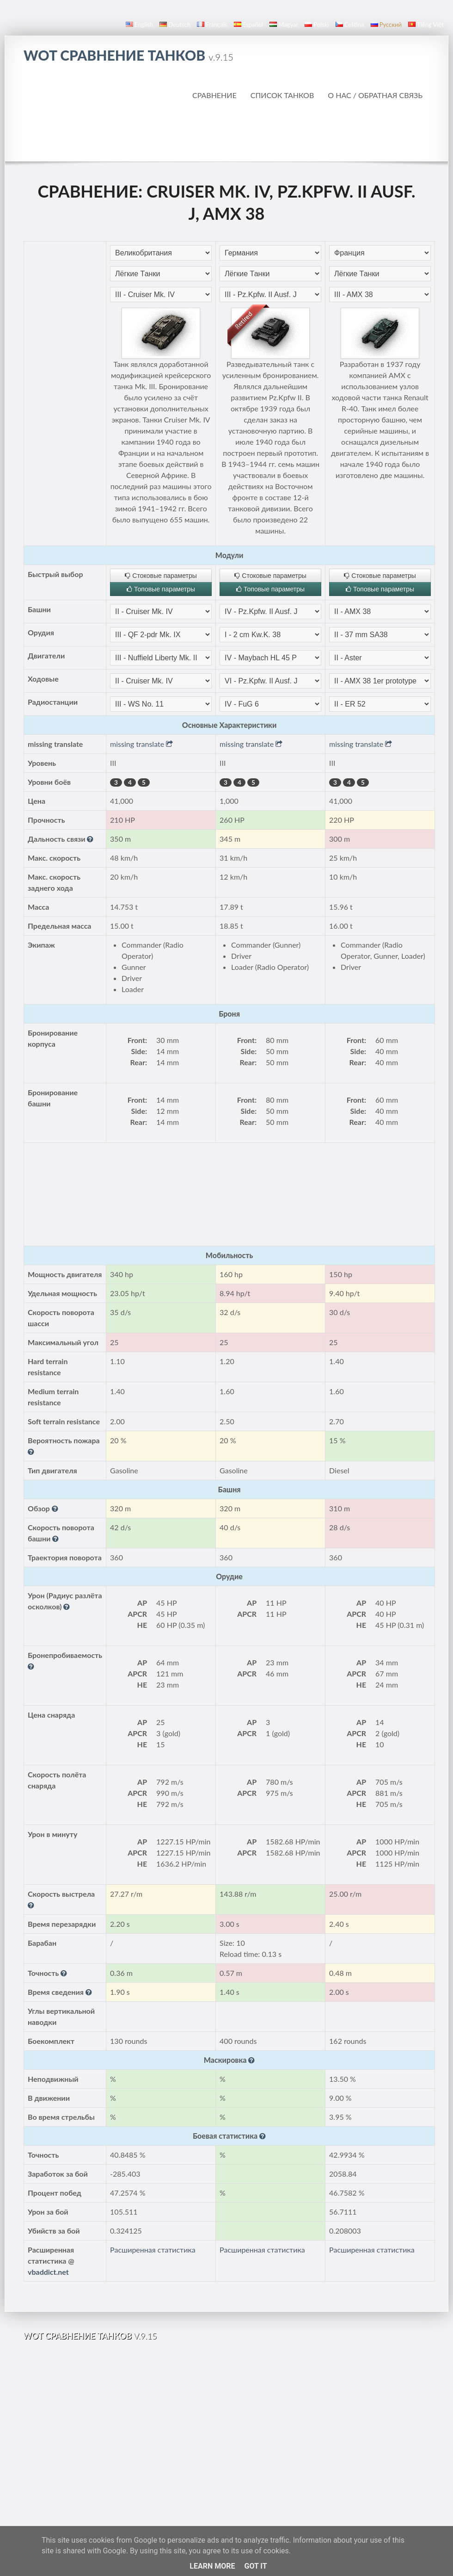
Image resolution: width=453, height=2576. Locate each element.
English (139, 24)
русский (386, 24)
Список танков (282, 95)
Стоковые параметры (160, 575)
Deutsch (174, 24)
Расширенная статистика (153, 2249)
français (212, 24)
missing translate (141, 743)
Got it (255, 2566)
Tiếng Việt (426, 24)
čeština (350, 24)
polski (317, 24)
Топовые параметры (161, 589)
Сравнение (214, 95)
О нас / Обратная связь (375, 95)
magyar (283, 24)
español (248, 24)
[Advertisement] (226, 131)
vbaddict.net (48, 2271)
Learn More (212, 2566)
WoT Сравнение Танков (128, 55)
